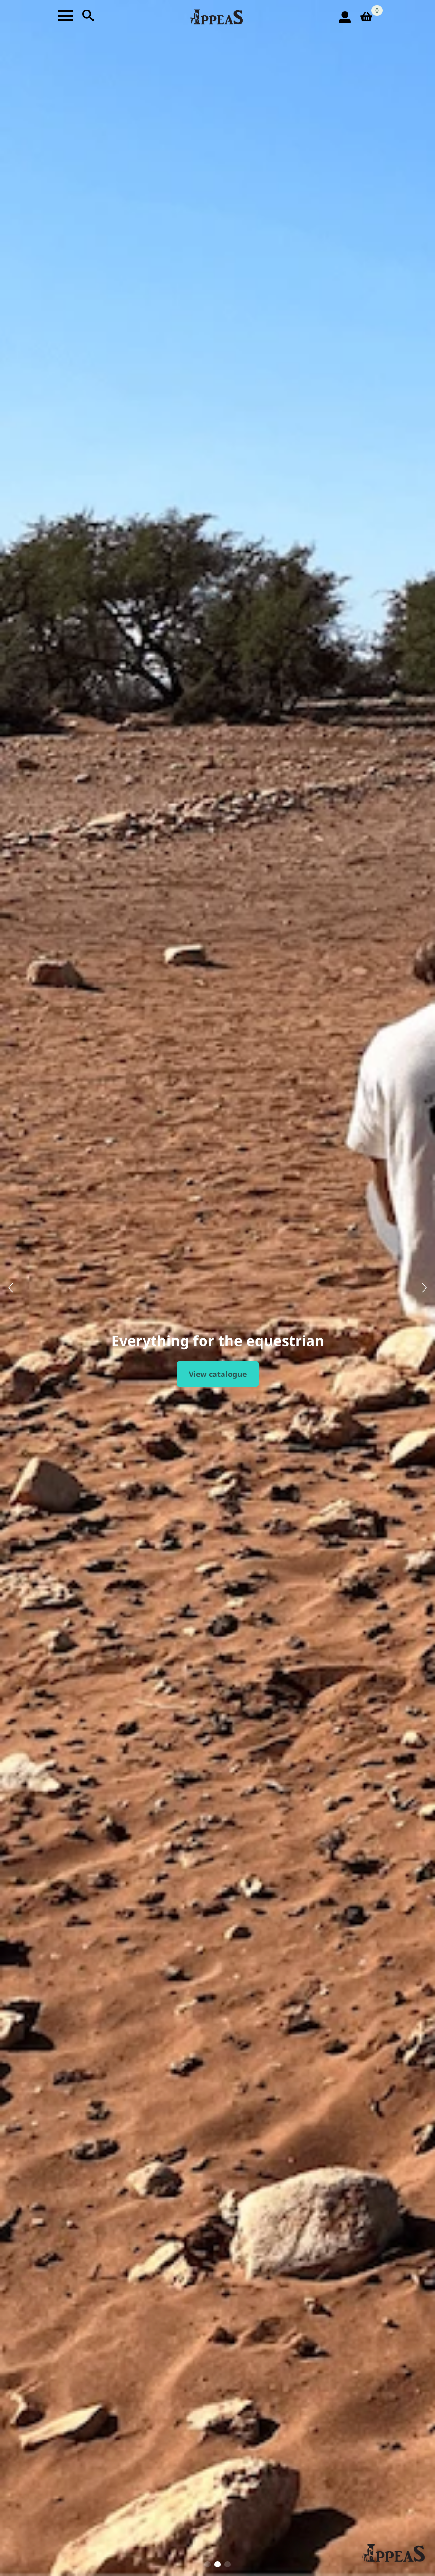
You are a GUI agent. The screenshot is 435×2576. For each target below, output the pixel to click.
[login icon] (345, 17)
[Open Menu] (65, 15)
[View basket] (369, 17)
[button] (10, 1288)
